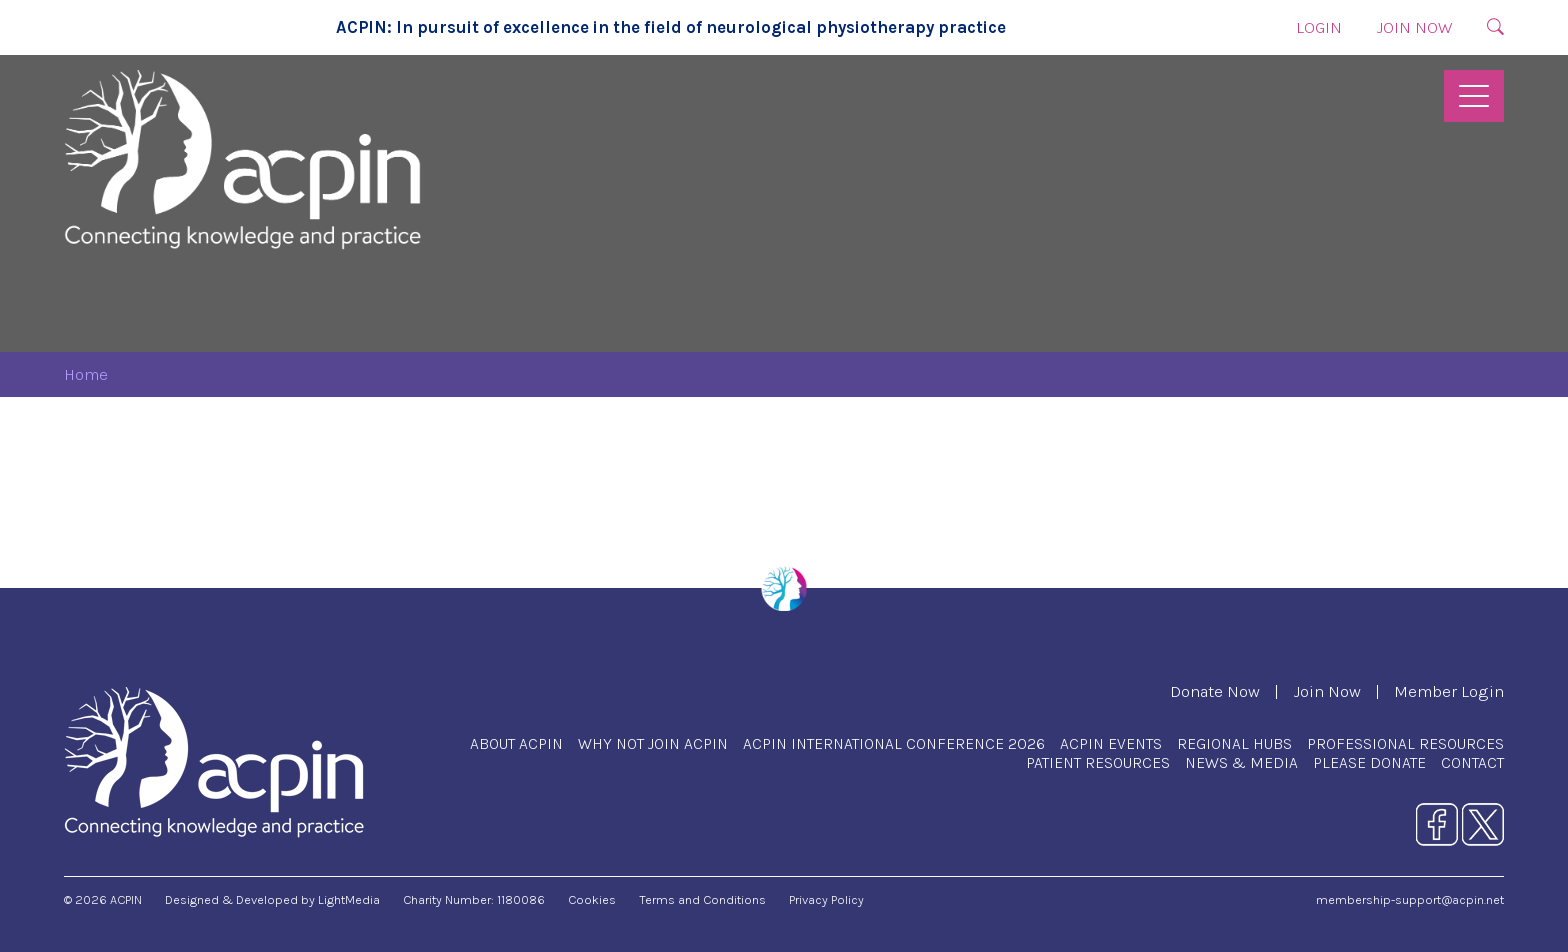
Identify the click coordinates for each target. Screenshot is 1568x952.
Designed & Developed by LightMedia (272, 899)
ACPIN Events (1111, 743)
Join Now (1414, 27)
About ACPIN (516, 743)
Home (86, 374)
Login (1319, 27)
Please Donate (1369, 762)
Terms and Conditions (702, 899)
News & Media (1241, 762)
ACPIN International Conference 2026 (894, 743)
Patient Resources (1098, 762)
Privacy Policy (826, 899)
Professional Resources (1405, 743)
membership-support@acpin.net (1410, 899)
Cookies (592, 899)
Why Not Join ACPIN (653, 743)
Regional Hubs (1234, 743)
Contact (1472, 762)
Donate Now (1215, 691)
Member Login (1449, 691)
